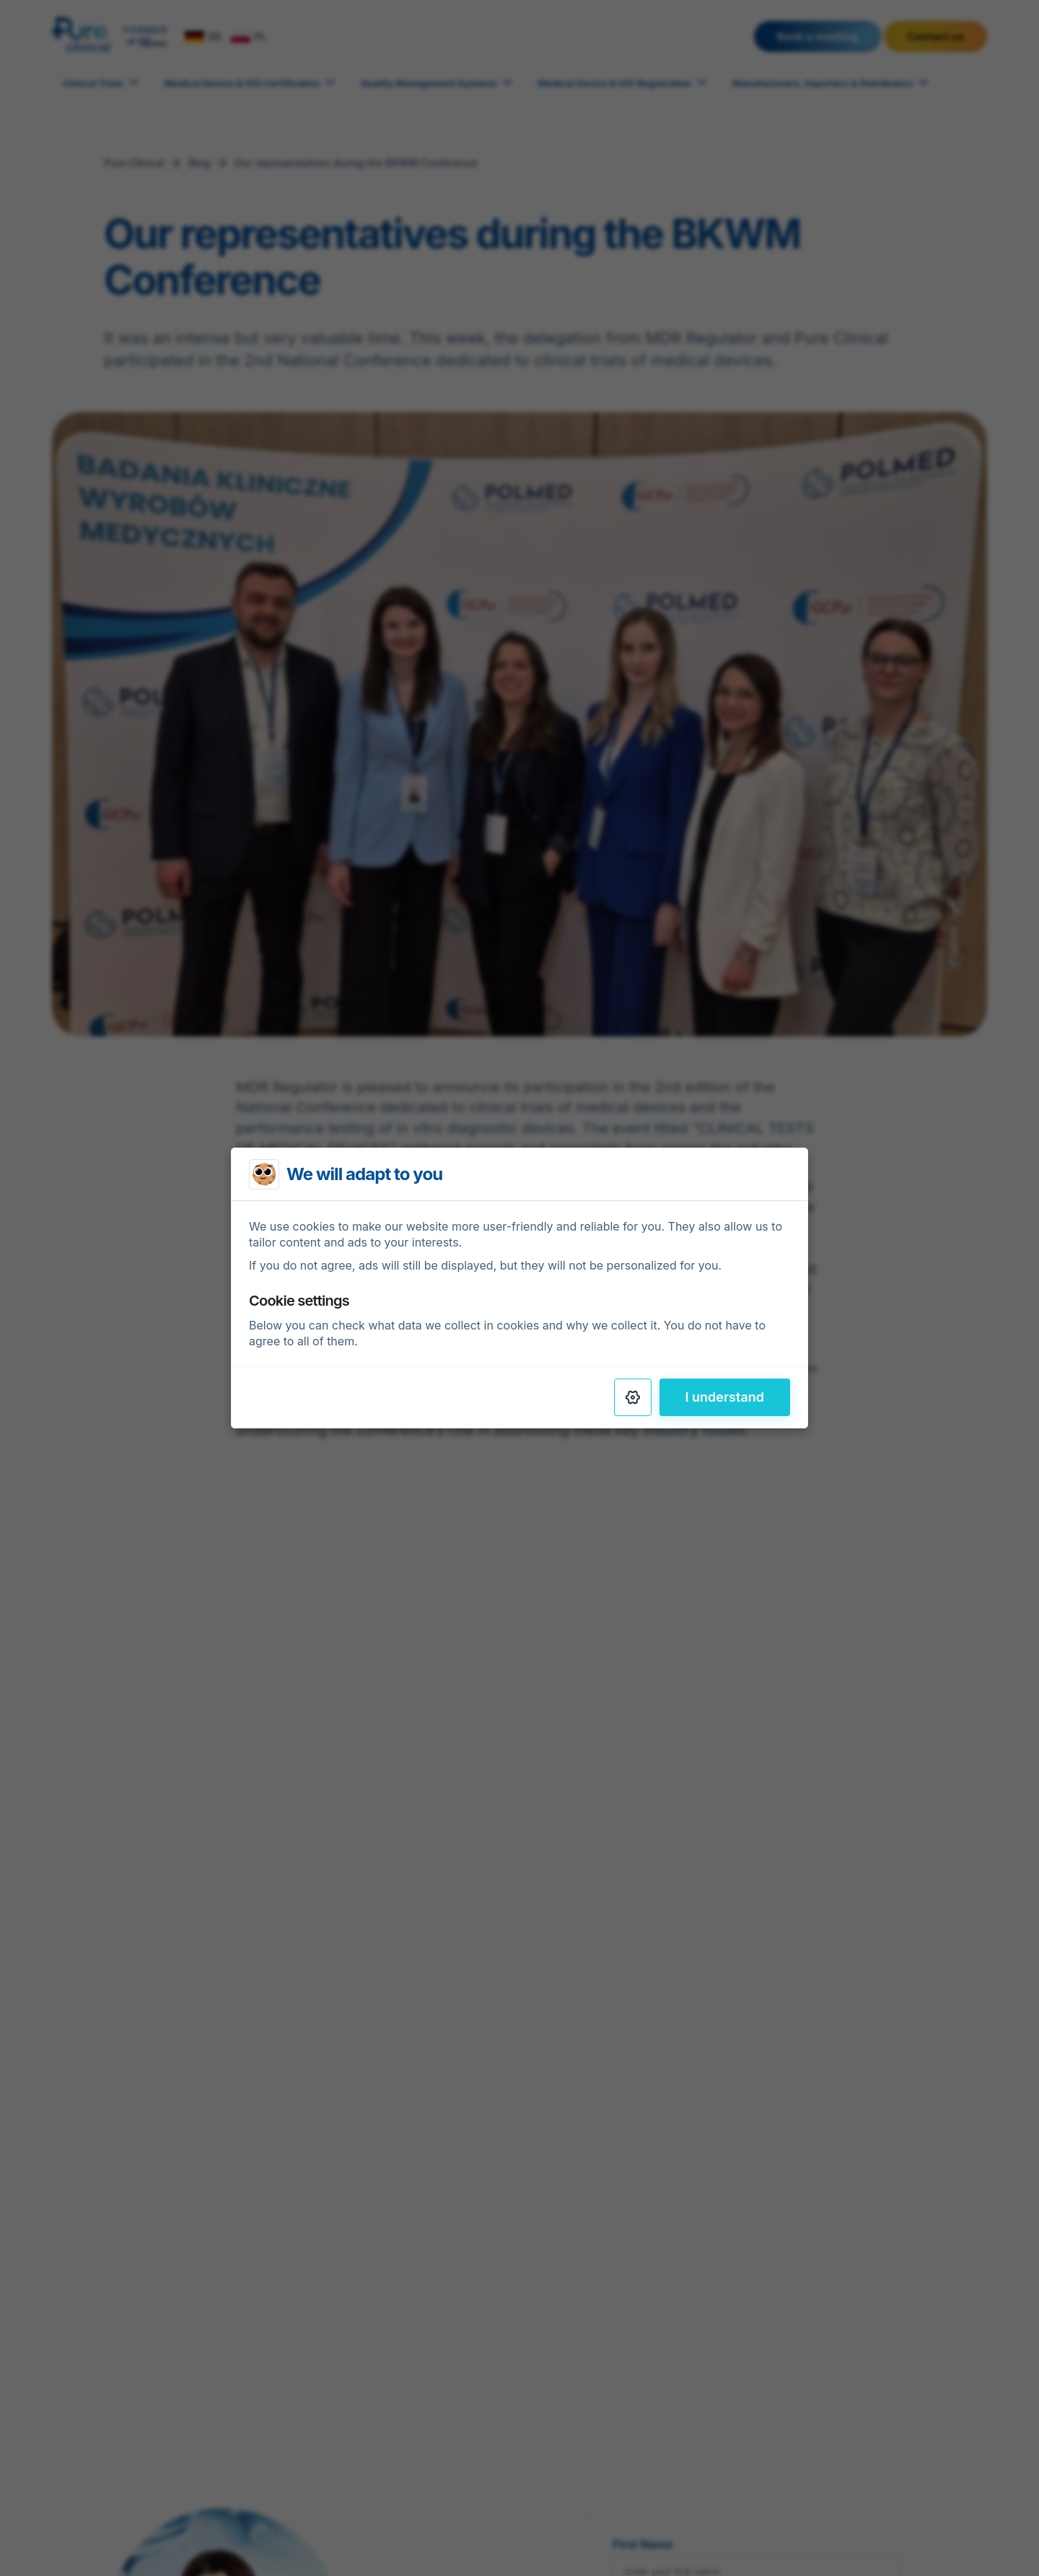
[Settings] (633, 1397)
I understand (725, 1397)
